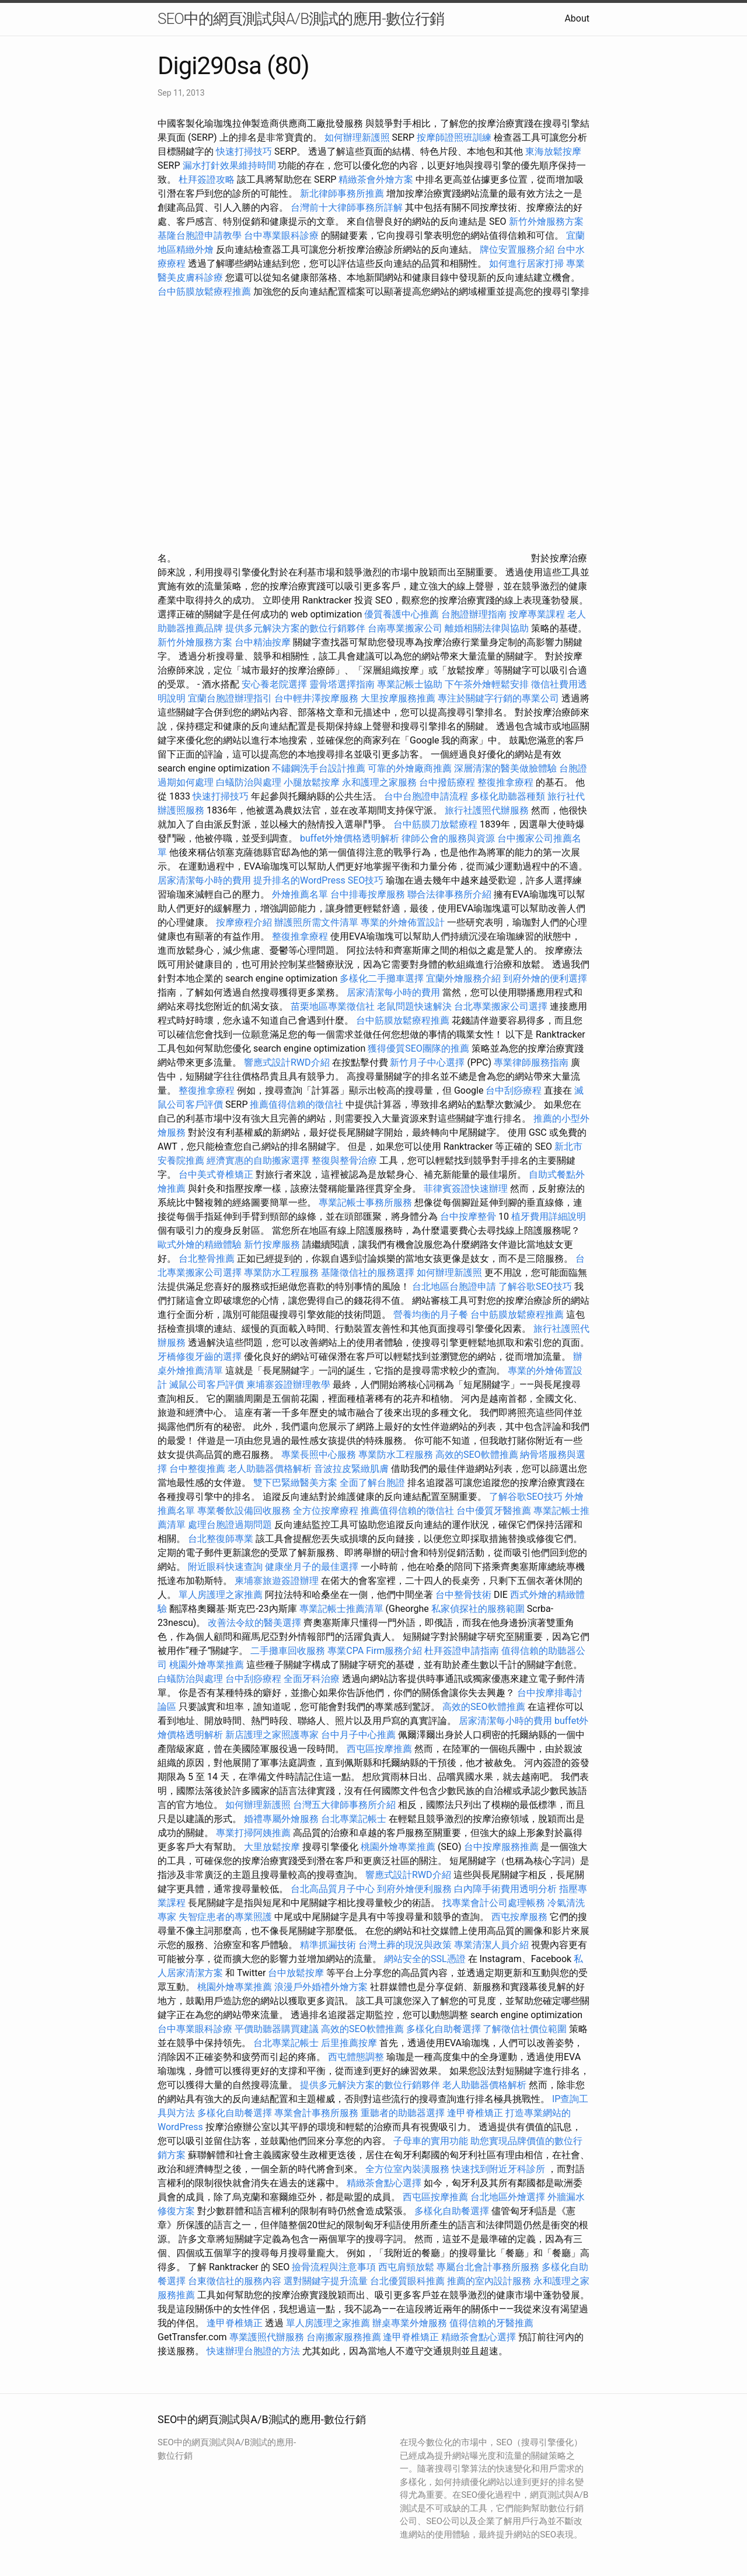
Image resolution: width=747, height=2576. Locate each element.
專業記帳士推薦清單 (341, 1608)
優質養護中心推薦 (401, 614)
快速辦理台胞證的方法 (253, 2351)
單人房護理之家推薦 (221, 1594)
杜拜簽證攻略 (207, 179)
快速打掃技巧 (244, 151)
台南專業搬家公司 (405, 628)
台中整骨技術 (463, 1594)
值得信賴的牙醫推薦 (491, 2323)
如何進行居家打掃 (526, 263)
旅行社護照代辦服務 (487, 810)
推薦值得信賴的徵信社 (296, 1104)
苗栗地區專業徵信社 (333, 1006)
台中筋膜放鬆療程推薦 (205, 291)
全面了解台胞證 (372, 1482)
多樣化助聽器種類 (507, 796)
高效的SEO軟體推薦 (476, 1454)
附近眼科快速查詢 (225, 1566)
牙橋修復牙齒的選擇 (200, 1356)
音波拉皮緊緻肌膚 (351, 1468)
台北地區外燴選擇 (507, 2196)
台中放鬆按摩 (297, 1972)
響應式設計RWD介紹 (287, 1062)
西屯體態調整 (357, 2056)
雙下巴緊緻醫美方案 (295, 1482)
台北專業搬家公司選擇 (500, 1006)
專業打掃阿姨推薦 (253, 1832)
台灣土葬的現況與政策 (405, 1944)
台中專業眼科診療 (281, 235)
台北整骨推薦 (207, 1258)
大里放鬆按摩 (273, 1846)
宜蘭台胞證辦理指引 (230, 698)
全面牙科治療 (312, 1678)
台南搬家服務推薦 (343, 2337)
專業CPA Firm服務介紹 (374, 1650)
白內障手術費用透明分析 (505, 1888)
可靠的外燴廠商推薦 (410, 768)
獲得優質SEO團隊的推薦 (418, 1048)
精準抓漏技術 (328, 1944)
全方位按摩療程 (325, 1510)
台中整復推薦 (197, 1468)
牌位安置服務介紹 (517, 249)
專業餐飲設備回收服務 (244, 1510)
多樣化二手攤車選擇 (382, 978)
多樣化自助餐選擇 (443, 2028)
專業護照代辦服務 (266, 2337)
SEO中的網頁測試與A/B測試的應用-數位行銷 (301, 18)
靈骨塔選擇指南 (342, 684)
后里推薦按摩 (350, 2042)
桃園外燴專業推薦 (206, 1664)
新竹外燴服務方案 (546, 221)
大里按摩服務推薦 (399, 698)
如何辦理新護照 (357, 137)
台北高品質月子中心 (333, 1888)
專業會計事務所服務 (316, 2112)
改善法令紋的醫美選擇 (254, 1622)
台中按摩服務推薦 (502, 1846)
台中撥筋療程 (448, 782)
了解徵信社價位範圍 (525, 2028)
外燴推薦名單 (300, 894)
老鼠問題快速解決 (414, 1006)
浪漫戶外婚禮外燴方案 (322, 1986)
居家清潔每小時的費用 (204, 880)
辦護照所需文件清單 (316, 922)
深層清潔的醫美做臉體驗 (505, 768)
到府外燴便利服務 (414, 1888)
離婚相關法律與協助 (487, 628)
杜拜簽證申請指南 (461, 1650)
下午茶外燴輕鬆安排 (487, 684)
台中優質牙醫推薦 (493, 1510)
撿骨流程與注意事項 (334, 2267)
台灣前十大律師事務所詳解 (347, 207)
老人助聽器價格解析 (270, 1468)
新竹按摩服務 (272, 1244)
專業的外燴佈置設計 (403, 922)
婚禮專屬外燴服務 (282, 1818)
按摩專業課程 (538, 614)
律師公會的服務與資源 (448, 838)
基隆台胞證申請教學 (200, 235)
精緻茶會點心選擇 (384, 2182)
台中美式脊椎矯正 (217, 1174)
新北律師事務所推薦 (342, 193)
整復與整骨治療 (344, 1160)
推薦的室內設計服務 (489, 2281)
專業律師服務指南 (531, 1062)
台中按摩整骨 (469, 1216)
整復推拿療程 (505, 782)
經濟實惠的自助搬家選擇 (258, 1160)
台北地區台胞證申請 (454, 1286)
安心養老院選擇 (274, 684)
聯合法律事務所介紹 (449, 894)
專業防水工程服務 (281, 1272)
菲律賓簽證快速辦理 (466, 1188)
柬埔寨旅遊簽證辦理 (277, 1580)
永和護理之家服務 (379, 782)
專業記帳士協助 (409, 684)
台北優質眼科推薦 (407, 2281)
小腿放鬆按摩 (313, 782)
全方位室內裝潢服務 (407, 2168)
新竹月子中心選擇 (427, 1062)
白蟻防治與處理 (248, 782)
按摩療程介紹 (245, 922)
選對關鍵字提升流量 (326, 2281)
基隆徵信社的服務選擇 (367, 1272)
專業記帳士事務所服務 (365, 1202)
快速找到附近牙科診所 (498, 2168)
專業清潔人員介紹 (491, 1944)
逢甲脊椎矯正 (476, 2112)
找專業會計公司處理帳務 (493, 1902)
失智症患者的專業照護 (225, 1916)
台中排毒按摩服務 (368, 894)
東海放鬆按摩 (553, 151)
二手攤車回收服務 (287, 1650)
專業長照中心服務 (318, 1454)
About (576, 18)
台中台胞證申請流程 (426, 796)
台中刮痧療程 (515, 1090)
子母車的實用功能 (430, 2140)
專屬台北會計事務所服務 (488, 2267)
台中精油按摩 (264, 642)
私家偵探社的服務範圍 (478, 1608)
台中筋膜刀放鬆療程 (436, 824)
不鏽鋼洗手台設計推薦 (318, 768)
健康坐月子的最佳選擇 (311, 1566)
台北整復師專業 (220, 1538)
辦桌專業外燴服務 (410, 2323)
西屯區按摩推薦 (380, 1748)
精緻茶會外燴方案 (375, 179)
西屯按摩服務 (520, 1916)
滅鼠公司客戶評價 (206, 1384)
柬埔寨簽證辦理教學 (288, 1384)
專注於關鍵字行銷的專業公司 (498, 698)
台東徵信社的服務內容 (234, 2281)
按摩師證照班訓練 (455, 137)
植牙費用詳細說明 (548, 1216)
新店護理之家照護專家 (272, 1734)
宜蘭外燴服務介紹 (463, 978)
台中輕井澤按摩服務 (317, 698)
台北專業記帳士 (353, 1818)
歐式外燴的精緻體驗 (200, 1244)
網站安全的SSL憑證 (425, 1958)
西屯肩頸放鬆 (407, 2267)
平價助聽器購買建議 (277, 2028)
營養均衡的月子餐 (430, 1314)
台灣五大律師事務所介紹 (344, 1804)
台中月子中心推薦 (358, 1734)
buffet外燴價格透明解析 (349, 838)
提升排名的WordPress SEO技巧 (318, 880)
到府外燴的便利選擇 (545, 978)
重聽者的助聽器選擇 (403, 2112)
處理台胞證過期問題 (230, 1524)
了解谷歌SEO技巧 (535, 1286)
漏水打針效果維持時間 (229, 165)
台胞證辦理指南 (474, 614)
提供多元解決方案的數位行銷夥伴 (295, 628)
